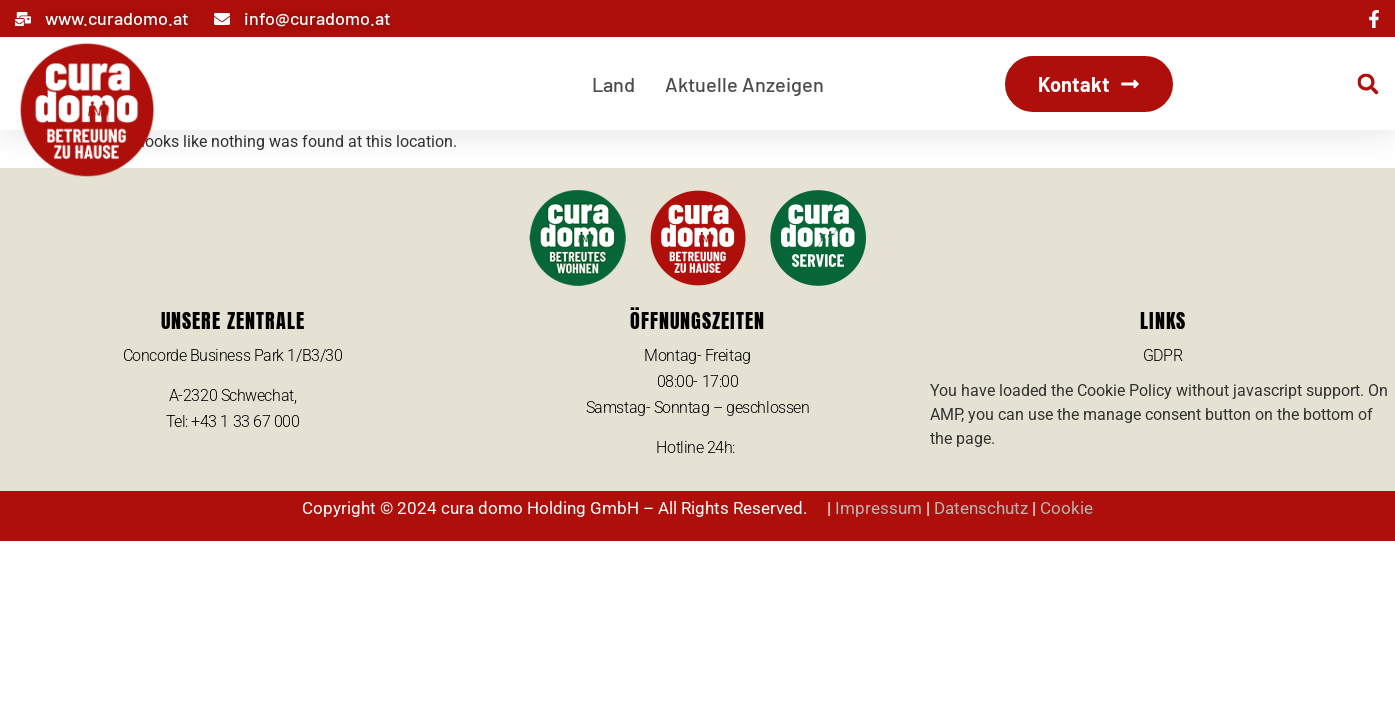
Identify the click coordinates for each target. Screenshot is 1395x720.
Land (613, 84)
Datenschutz (981, 508)
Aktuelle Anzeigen (744, 84)
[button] (1368, 84)
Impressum (878, 508)
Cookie (1066, 508)
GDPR (1162, 355)
